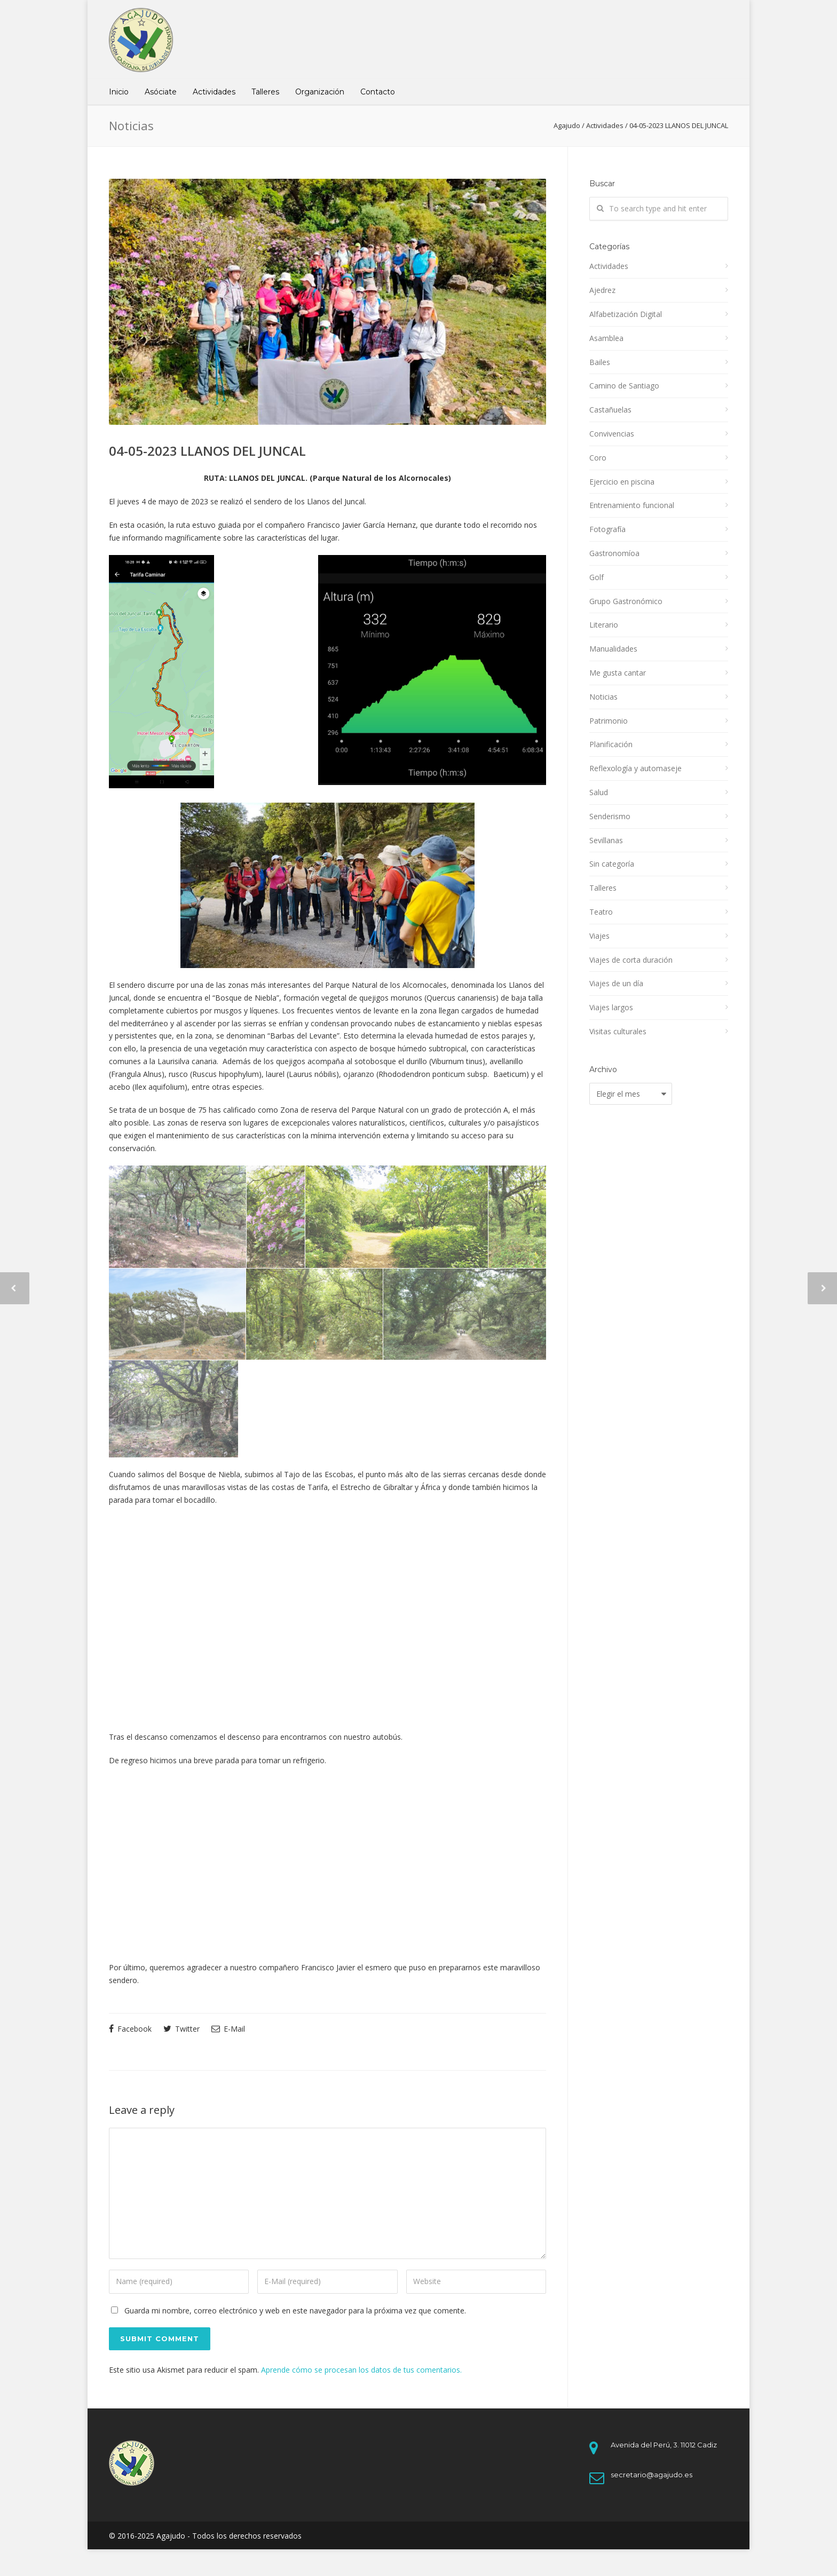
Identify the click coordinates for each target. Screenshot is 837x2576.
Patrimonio (608, 721)
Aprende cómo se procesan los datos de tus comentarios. (361, 2370)
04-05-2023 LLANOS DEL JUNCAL (207, 450)
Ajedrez (602, 290)
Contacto (377, 92)
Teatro (601, 912)
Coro (597, 458)
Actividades (214, 92)
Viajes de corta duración (631, 960)
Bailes (599, 362)
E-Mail (228, 2029)
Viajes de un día (616, 983)
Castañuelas (610, 410)
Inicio (119, 92)
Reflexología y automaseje (635, 768)
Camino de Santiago (624, 386)
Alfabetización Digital (625, 314)
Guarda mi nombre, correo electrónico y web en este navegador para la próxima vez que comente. (295, 2310)
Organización (319, 92)
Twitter (181, 2029)
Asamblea (606, 338)
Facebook (130, 2029)
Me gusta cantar (617, 673)
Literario (603, 625)
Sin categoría (611, 864)
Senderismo (609, 816)
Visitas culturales (617, 1031)
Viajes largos (611, 1007)
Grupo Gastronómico (625, 601)
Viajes (599, 936)
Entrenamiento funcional (631, 505)
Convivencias (611, 434)
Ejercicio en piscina (621, 482)
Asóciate (161, 92)
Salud (598, 792)
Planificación (611, 744)
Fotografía (607, 529)
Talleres (265, 92)
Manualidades (613, 649)
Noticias (603, 697)
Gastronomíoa (614, 553)
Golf (596, 577)
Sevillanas (606, 840)
